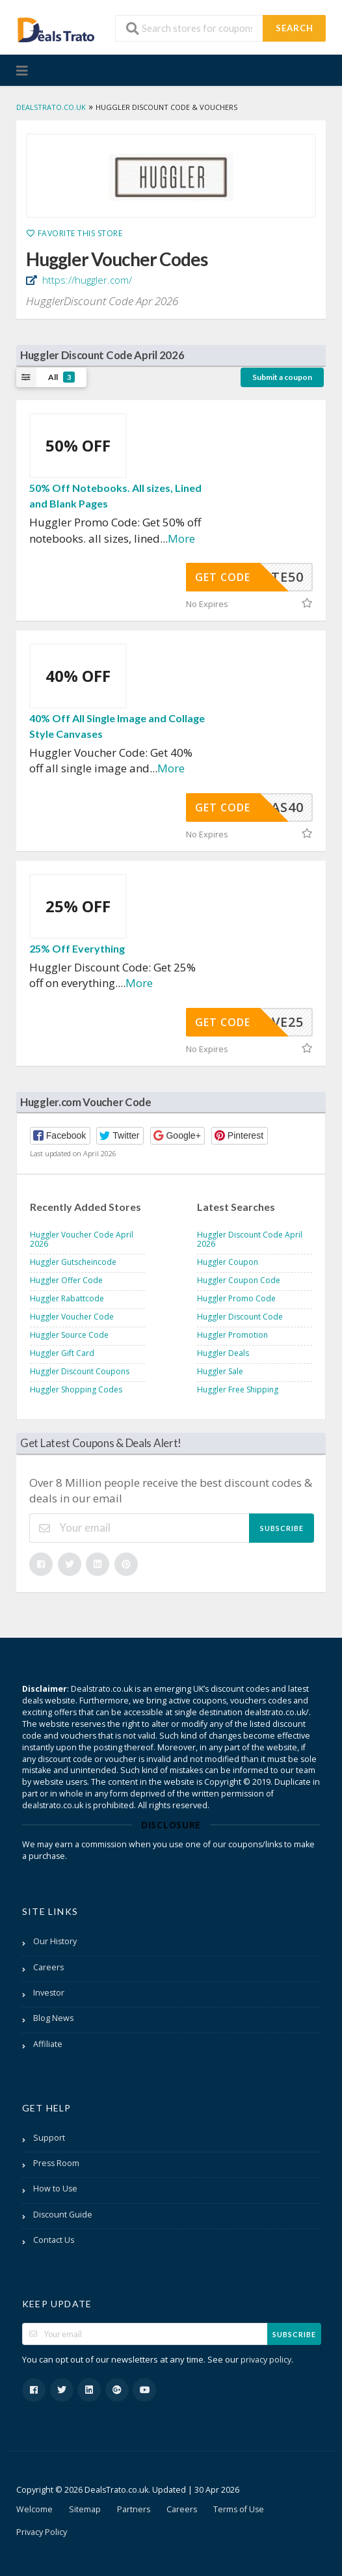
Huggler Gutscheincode (73, 1262)
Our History (55, 1941)
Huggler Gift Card (62, 1353)
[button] (60, 1136)
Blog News (53, 2018)
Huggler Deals (223, 1353)
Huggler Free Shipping (237, 1389)
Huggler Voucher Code (72, 1316)
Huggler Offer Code (66, 1280)
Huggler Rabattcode (67, 1298)
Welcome (34, 2509)
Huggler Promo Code (236, 1298)
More (181, 538)
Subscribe (282, 1528)
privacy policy (266, 2359)
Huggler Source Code (69, 1334)
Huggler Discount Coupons (79, 1371)
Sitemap (85, 2509)
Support (49, 2137)
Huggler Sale (220, 1371)
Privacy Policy (41, 2532)
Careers (48, 1967)
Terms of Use (238, 2509)
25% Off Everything (77, 948)
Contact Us (53, 2239)
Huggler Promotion (232, 1334)
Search (294, 28)
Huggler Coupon (227, 1262)
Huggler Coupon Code (238, 1280)
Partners (133, 2509)
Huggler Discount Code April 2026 (249, 1239)
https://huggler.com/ (86, 279)
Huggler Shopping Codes (76, 1389)
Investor (48, 1992)
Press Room (56, 2163)
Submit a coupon (282, 377)
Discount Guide (62, 2214)
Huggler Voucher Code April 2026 (81, 1239)
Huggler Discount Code (240, 1316)
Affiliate (47, 2044)
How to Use (55, 2188)
